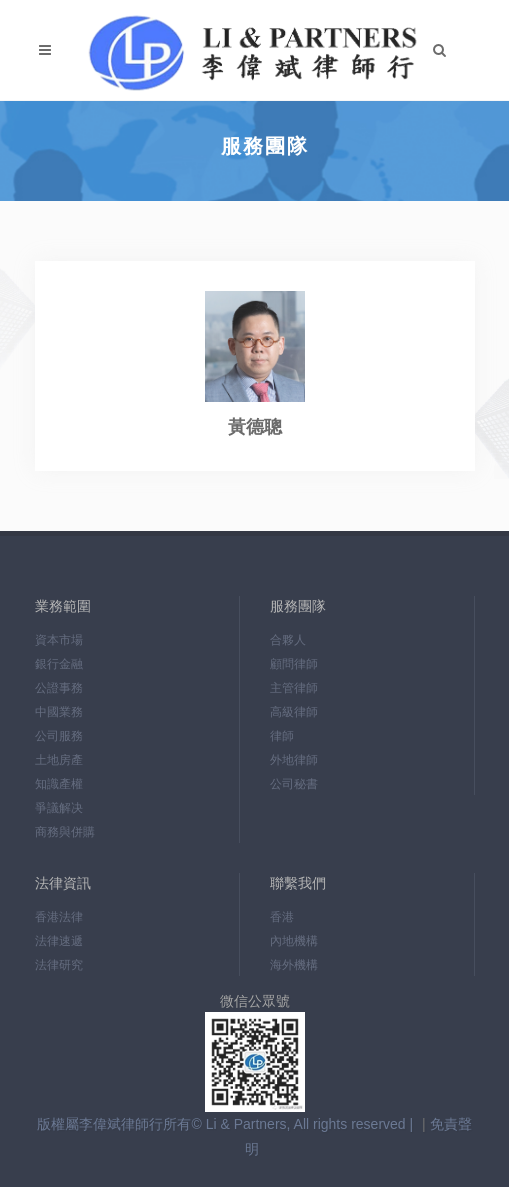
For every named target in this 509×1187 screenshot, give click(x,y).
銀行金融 (59, 664)
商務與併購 (65, 832)
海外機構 (294, 965)
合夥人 (288, 640)
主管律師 (294, 688)
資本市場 (59, 640)
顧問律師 (294, 664)
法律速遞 (59, 941)
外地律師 (294, 760)
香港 (282, 917)
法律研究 (59, 965)
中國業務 (59, 712)
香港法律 (59, 917)
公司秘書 (294, 784)
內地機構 (294, 941)
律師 (282, 736)
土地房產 (59, 760)
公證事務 (59, 688)
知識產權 (59, 784)
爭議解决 (59, 808)
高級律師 (294, 712)
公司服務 (59, 736)
